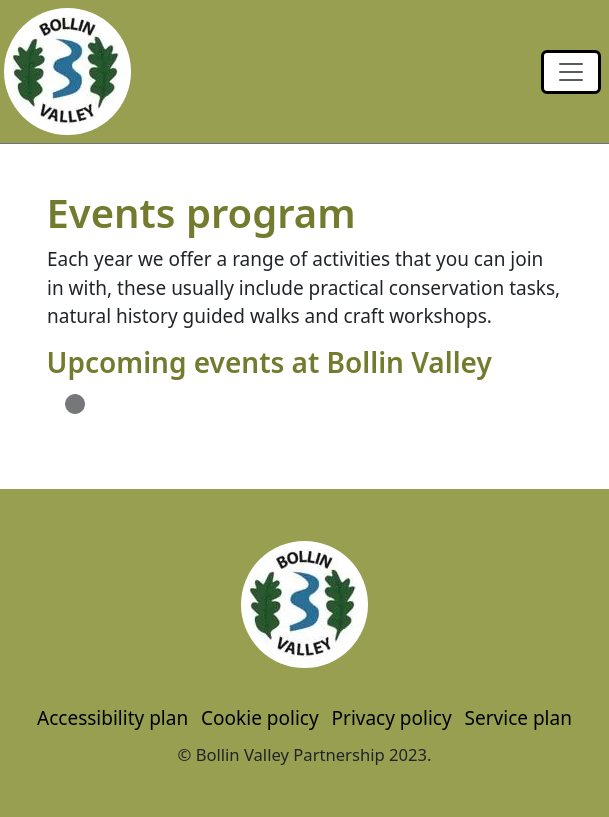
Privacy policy (392, 718)
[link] (571, 72)
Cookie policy (260, 718)
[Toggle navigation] (571, 72)
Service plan (518, 718)
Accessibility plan (112, 718)
